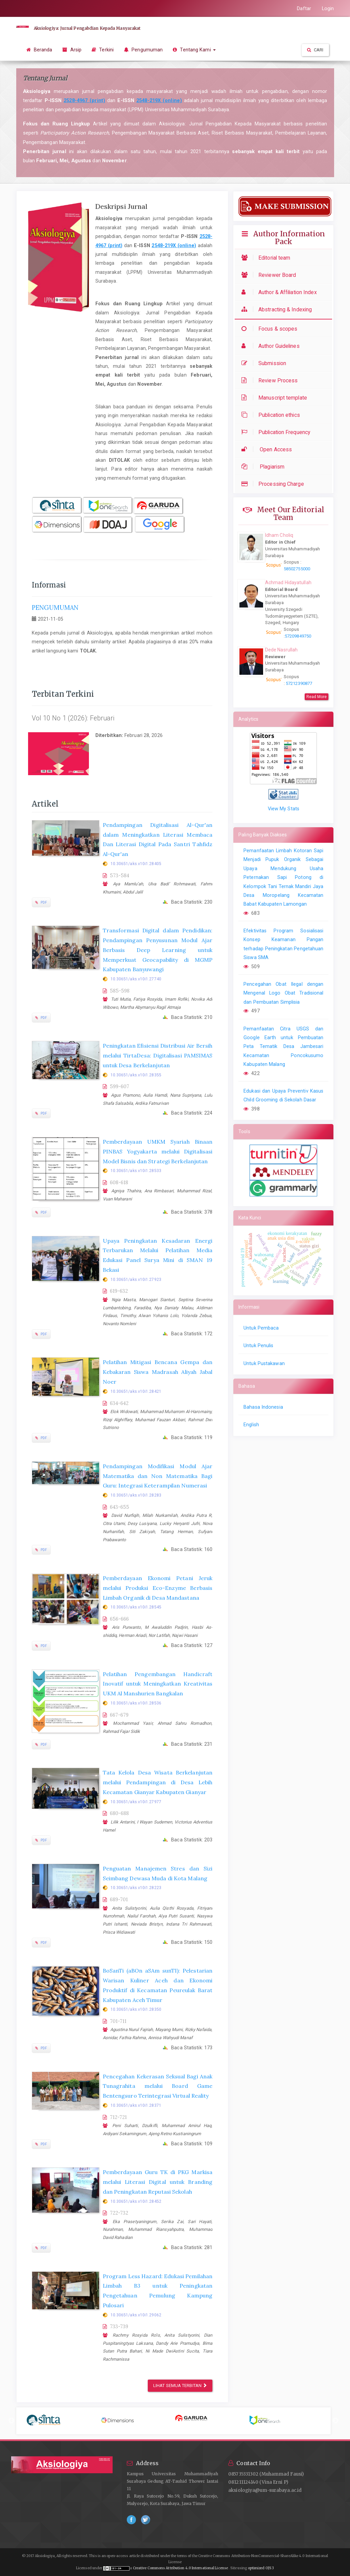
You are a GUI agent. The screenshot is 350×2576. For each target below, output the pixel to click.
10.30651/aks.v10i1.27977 (136, 1801)
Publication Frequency (277, 432)
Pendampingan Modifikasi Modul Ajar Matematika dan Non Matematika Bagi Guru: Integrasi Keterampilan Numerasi (158, 1476)
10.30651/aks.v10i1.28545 (136, 1607)
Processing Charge (274, 484)
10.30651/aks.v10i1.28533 (136, 1170)
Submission (265, 363)
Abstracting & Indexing (278, 309)
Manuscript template (276, 398)
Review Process (271, 380)
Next (335, 2420)
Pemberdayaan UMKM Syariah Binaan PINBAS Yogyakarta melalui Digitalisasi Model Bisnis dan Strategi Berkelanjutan (158, 1151)
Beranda (39, 49)
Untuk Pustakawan (264, 1363)
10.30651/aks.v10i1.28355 (136, 1075)
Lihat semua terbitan (180, 2385)
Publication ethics (272, 415)
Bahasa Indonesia (263, 1407)
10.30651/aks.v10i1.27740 (136, 979)
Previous (11, 2420)
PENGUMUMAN (55, 608)
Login (328, 8)
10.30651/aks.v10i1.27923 (136, 1279)
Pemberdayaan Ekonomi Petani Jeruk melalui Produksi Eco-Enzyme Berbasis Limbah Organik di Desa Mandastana (158, 1588)
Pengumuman (143, 49)
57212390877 (299, 683)
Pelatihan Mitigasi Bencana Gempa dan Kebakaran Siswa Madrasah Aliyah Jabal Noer (158, 1372)
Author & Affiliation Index (281, 292)
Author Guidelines (272, 346)
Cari (315, 49)
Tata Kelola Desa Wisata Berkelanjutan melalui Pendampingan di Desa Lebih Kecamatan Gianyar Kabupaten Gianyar (158, 1782)
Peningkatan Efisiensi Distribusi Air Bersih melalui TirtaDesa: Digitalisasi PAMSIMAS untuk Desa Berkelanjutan (158, 1055)
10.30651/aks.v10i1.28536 (136, 1703)
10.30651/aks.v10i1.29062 (136, 2315)
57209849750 (298, 636)
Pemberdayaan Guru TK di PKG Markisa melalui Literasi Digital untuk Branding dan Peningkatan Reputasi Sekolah (158, 2182)
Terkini (103, 49)
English (251, 1424)
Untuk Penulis (258, 1345)
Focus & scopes (271, 329)
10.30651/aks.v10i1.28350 (136, 2009)
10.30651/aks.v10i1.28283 (136, 1495)
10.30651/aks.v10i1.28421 (136, 1391)
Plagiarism (264, 466)
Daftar (304, 8)
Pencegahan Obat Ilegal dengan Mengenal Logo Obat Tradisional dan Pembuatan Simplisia (283, 993)
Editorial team (267, 258)
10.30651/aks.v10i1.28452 (136, 2201)
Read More (316, 696)
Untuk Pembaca (261, 1328)
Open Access (268, 449)
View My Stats (283, 808)
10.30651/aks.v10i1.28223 (136, 1887)
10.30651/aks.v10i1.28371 (136, 2105)
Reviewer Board (270, 275)
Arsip (71, 49)
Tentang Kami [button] (194, 49)
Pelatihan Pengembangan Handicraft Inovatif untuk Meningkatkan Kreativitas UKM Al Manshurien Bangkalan (158, 1684)
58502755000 (297, 568)
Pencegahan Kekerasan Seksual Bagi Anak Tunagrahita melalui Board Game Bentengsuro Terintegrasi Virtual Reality (158, 2086)
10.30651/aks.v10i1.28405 (136, 863)
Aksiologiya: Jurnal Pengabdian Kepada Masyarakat (87, 28)
